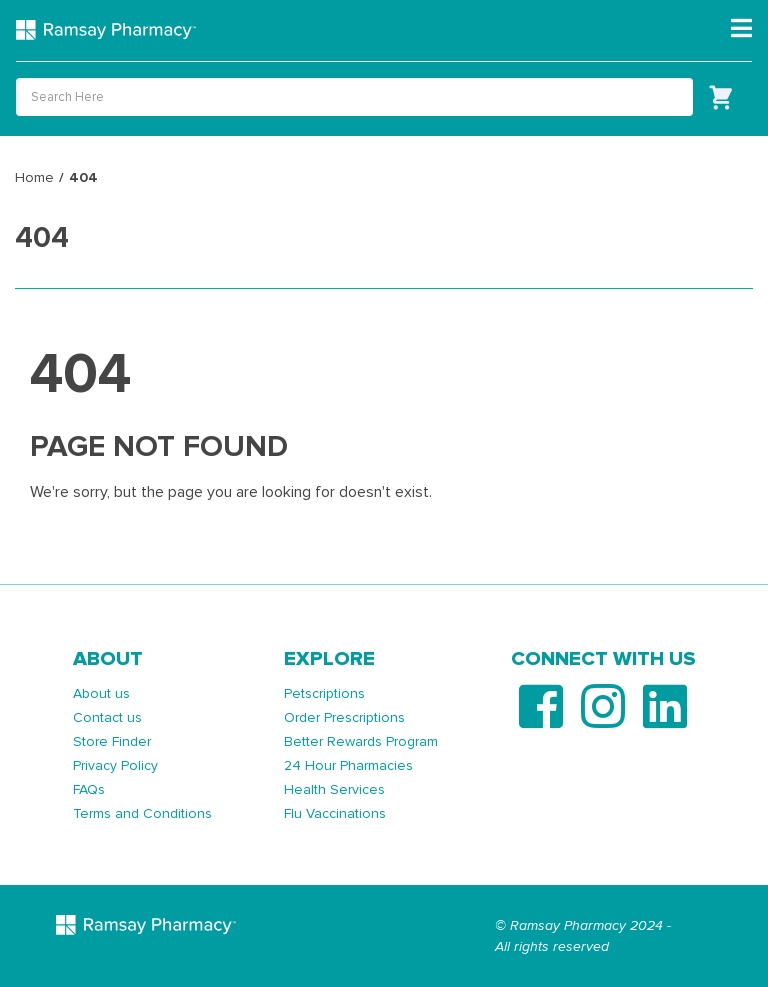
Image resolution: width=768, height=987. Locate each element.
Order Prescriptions (344, 717)
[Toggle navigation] (741, 29)
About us (101, 693)
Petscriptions (324, 693)
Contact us (107, 717)
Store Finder (112, 741)
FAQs (89, 789)
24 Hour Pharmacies (348, 765)
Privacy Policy (115, 765)
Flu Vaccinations (335, 813)
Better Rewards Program (361, 741)
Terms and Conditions (142, 813)
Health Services (334, 789)
